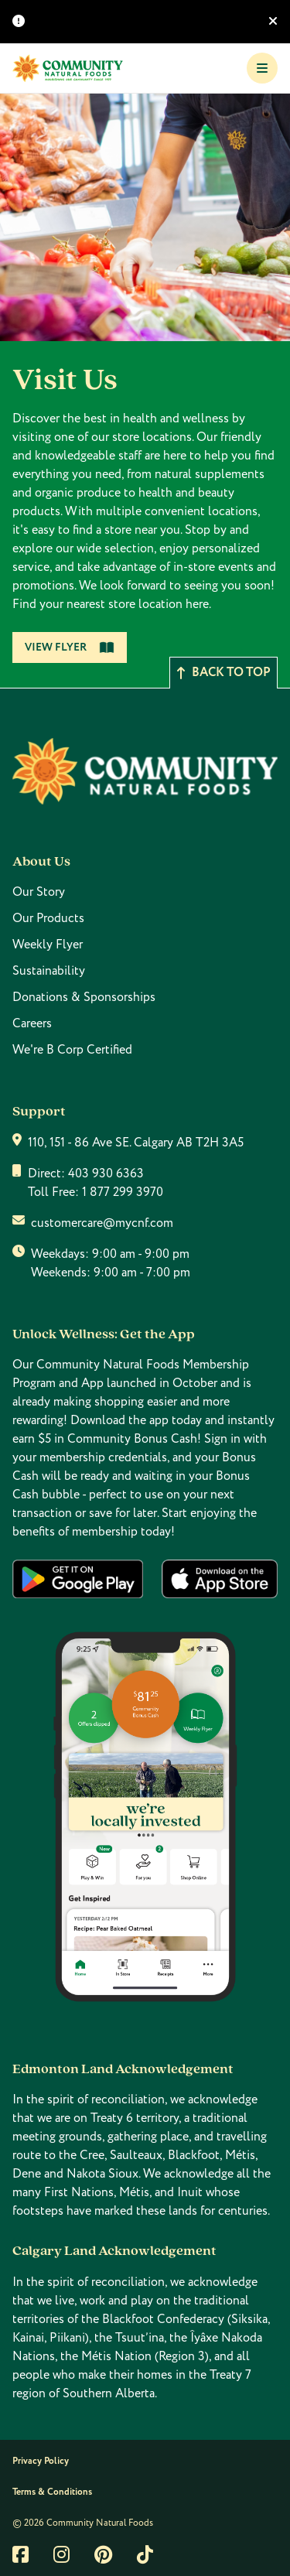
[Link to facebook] (20, 2554)
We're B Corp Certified (72, 1049)
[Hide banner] (273, 21)
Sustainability (48, 970)
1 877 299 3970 (122, 1192)
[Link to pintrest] (103, 2554)
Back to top (223, 673)
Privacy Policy (40, 2461)
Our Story (38, 891)
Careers (32, 1023)
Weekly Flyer (47, 944)
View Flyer (69, 647)
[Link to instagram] (61, 2554)
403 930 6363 (106, 1173)
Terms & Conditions (52, 2492)
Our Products (48, 918)
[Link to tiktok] (145, 2554)
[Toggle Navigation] (262, 68)
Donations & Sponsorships (83, 997)
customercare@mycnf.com (102, 1223)
